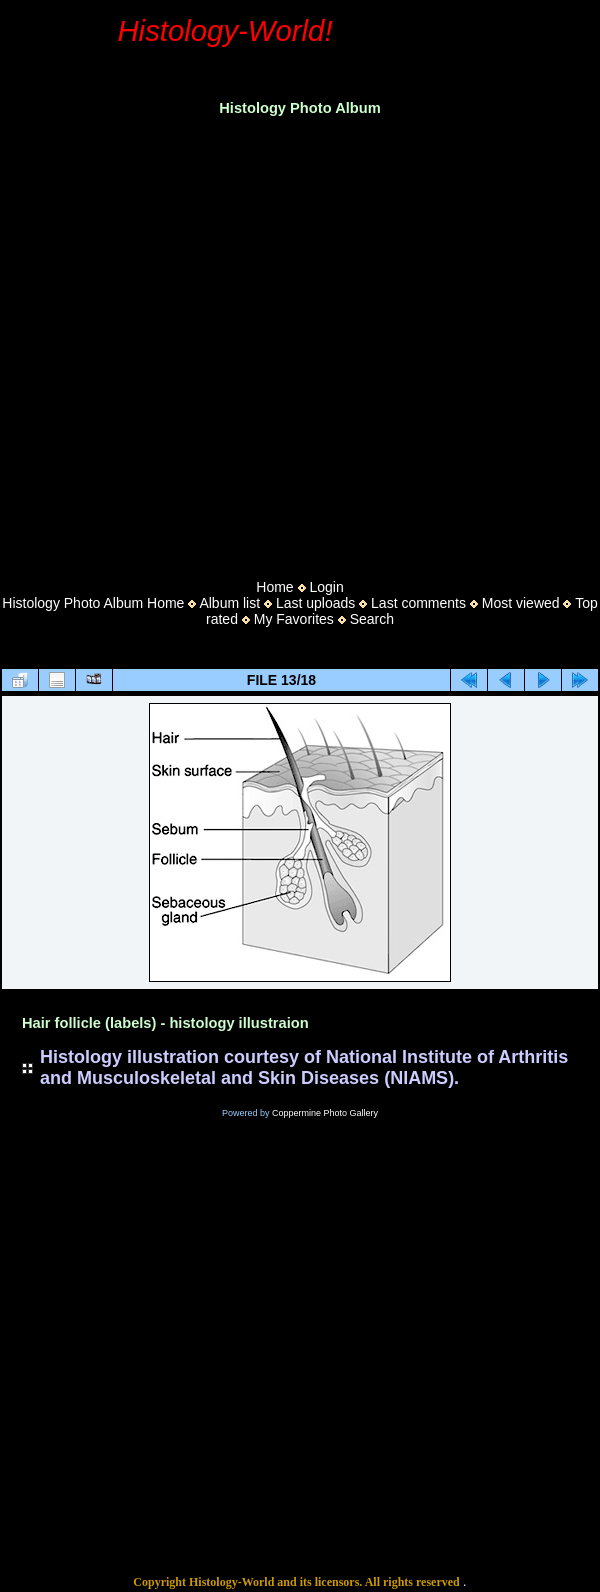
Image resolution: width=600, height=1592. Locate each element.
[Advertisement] (187, 341)
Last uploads (315, 603)
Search (372, 619)
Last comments (418, 603)
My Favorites (294, 619)
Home (274, 587)
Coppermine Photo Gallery (325, 1113)
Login (326, 587)
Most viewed (521, 603)
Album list (229, 603)
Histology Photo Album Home (93, 603)
